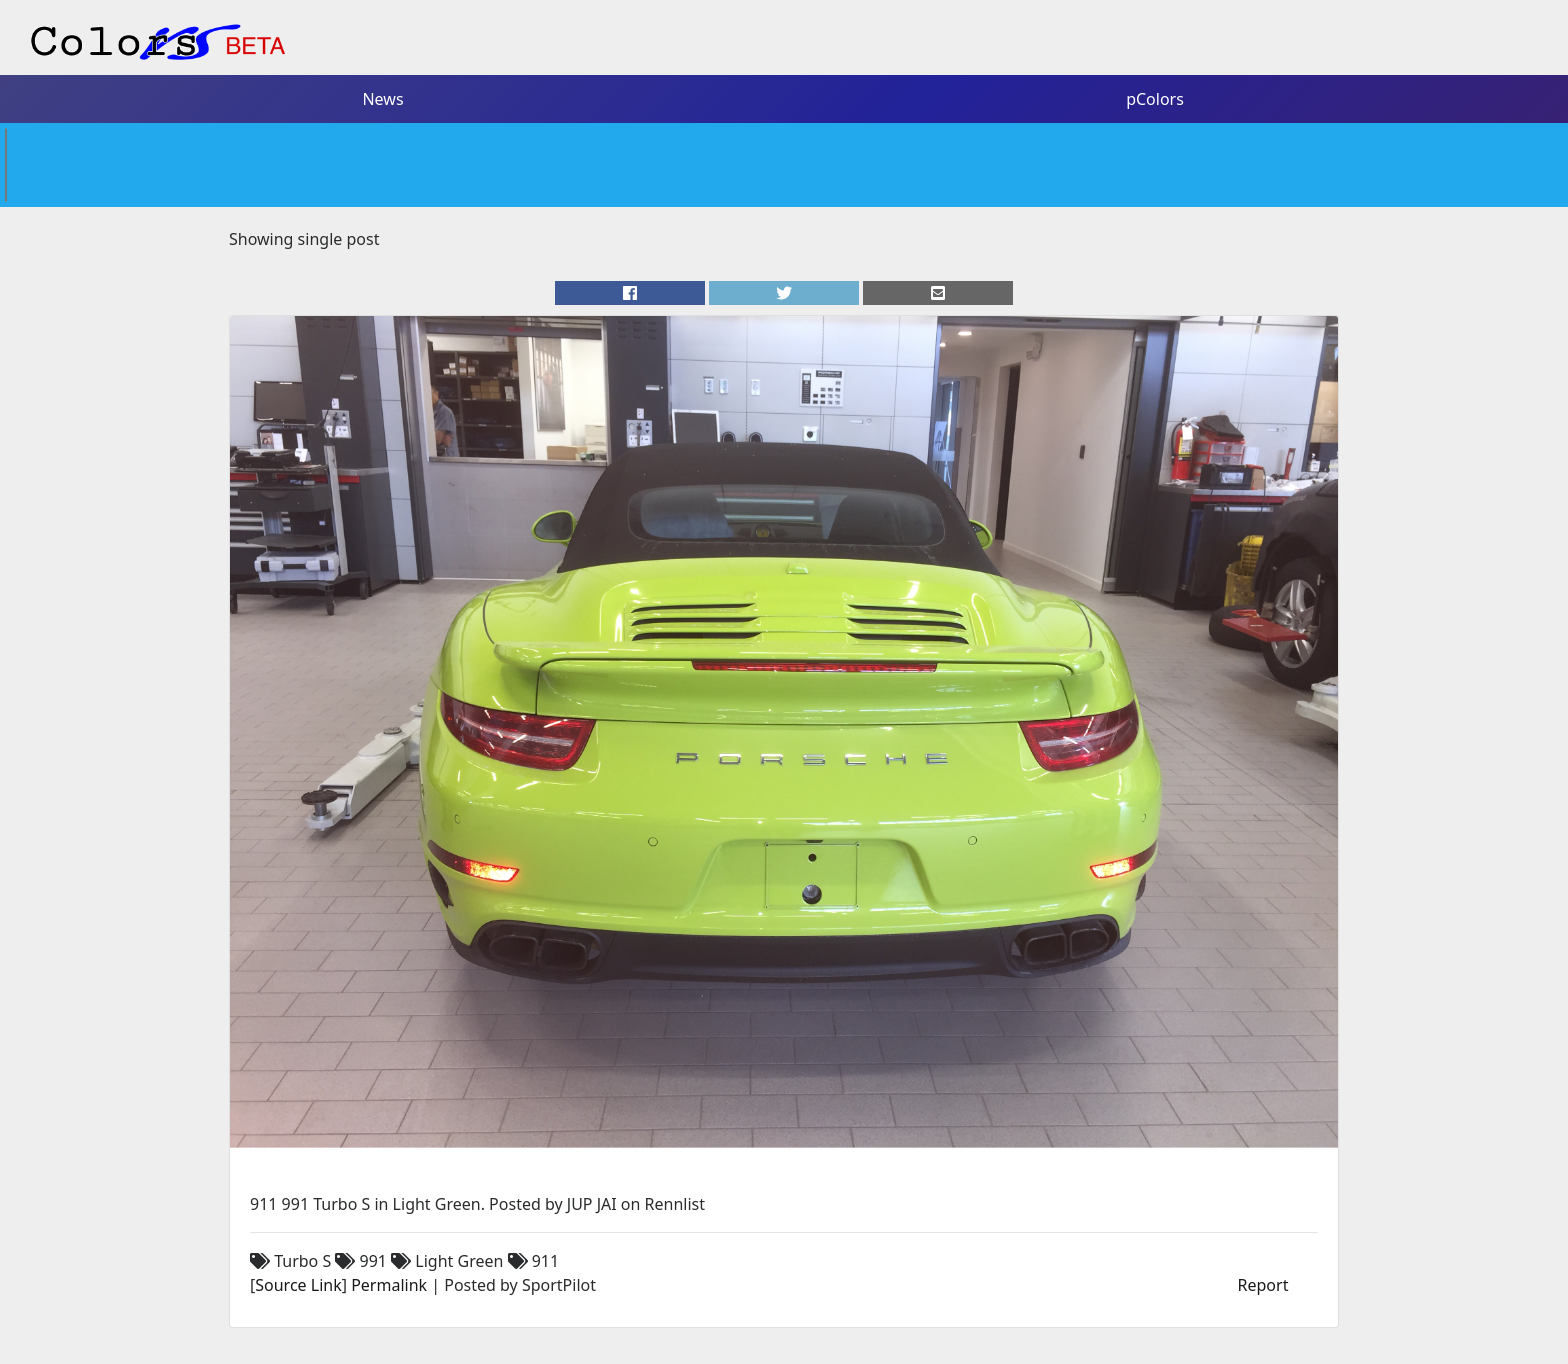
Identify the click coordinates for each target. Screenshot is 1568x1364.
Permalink (389, 1285)
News (382, 99)
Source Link (298, 1285)
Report (1263, 1285)
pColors (1155, 99)
